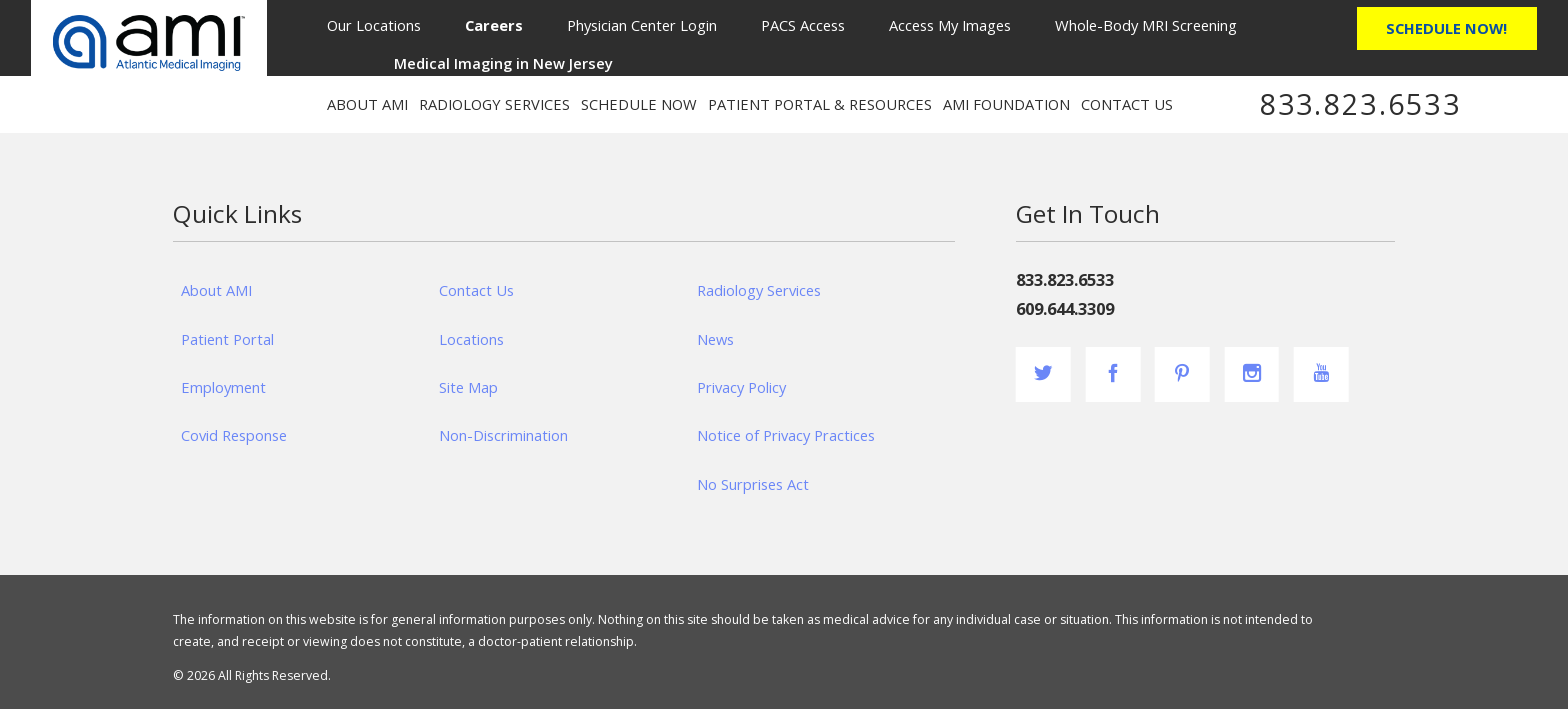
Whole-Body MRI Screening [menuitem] (1146, 25)
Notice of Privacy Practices (786, 435)
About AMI (216, 290)
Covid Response (234, 435)
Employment (223, 387)
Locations (471, 339)
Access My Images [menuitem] (950, 25)
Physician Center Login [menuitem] (642, 25)
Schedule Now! (1446, 28)
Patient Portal (227, 339)
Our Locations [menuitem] (374, 25)
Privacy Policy (741, 387)
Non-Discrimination (503, 435)
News (715, 339)
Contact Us (476, 290)
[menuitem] (494, 24)
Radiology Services (759, 290)
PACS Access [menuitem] (803, 25)
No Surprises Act (753, 484)
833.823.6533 (1360, 104)
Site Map (468, 387)
